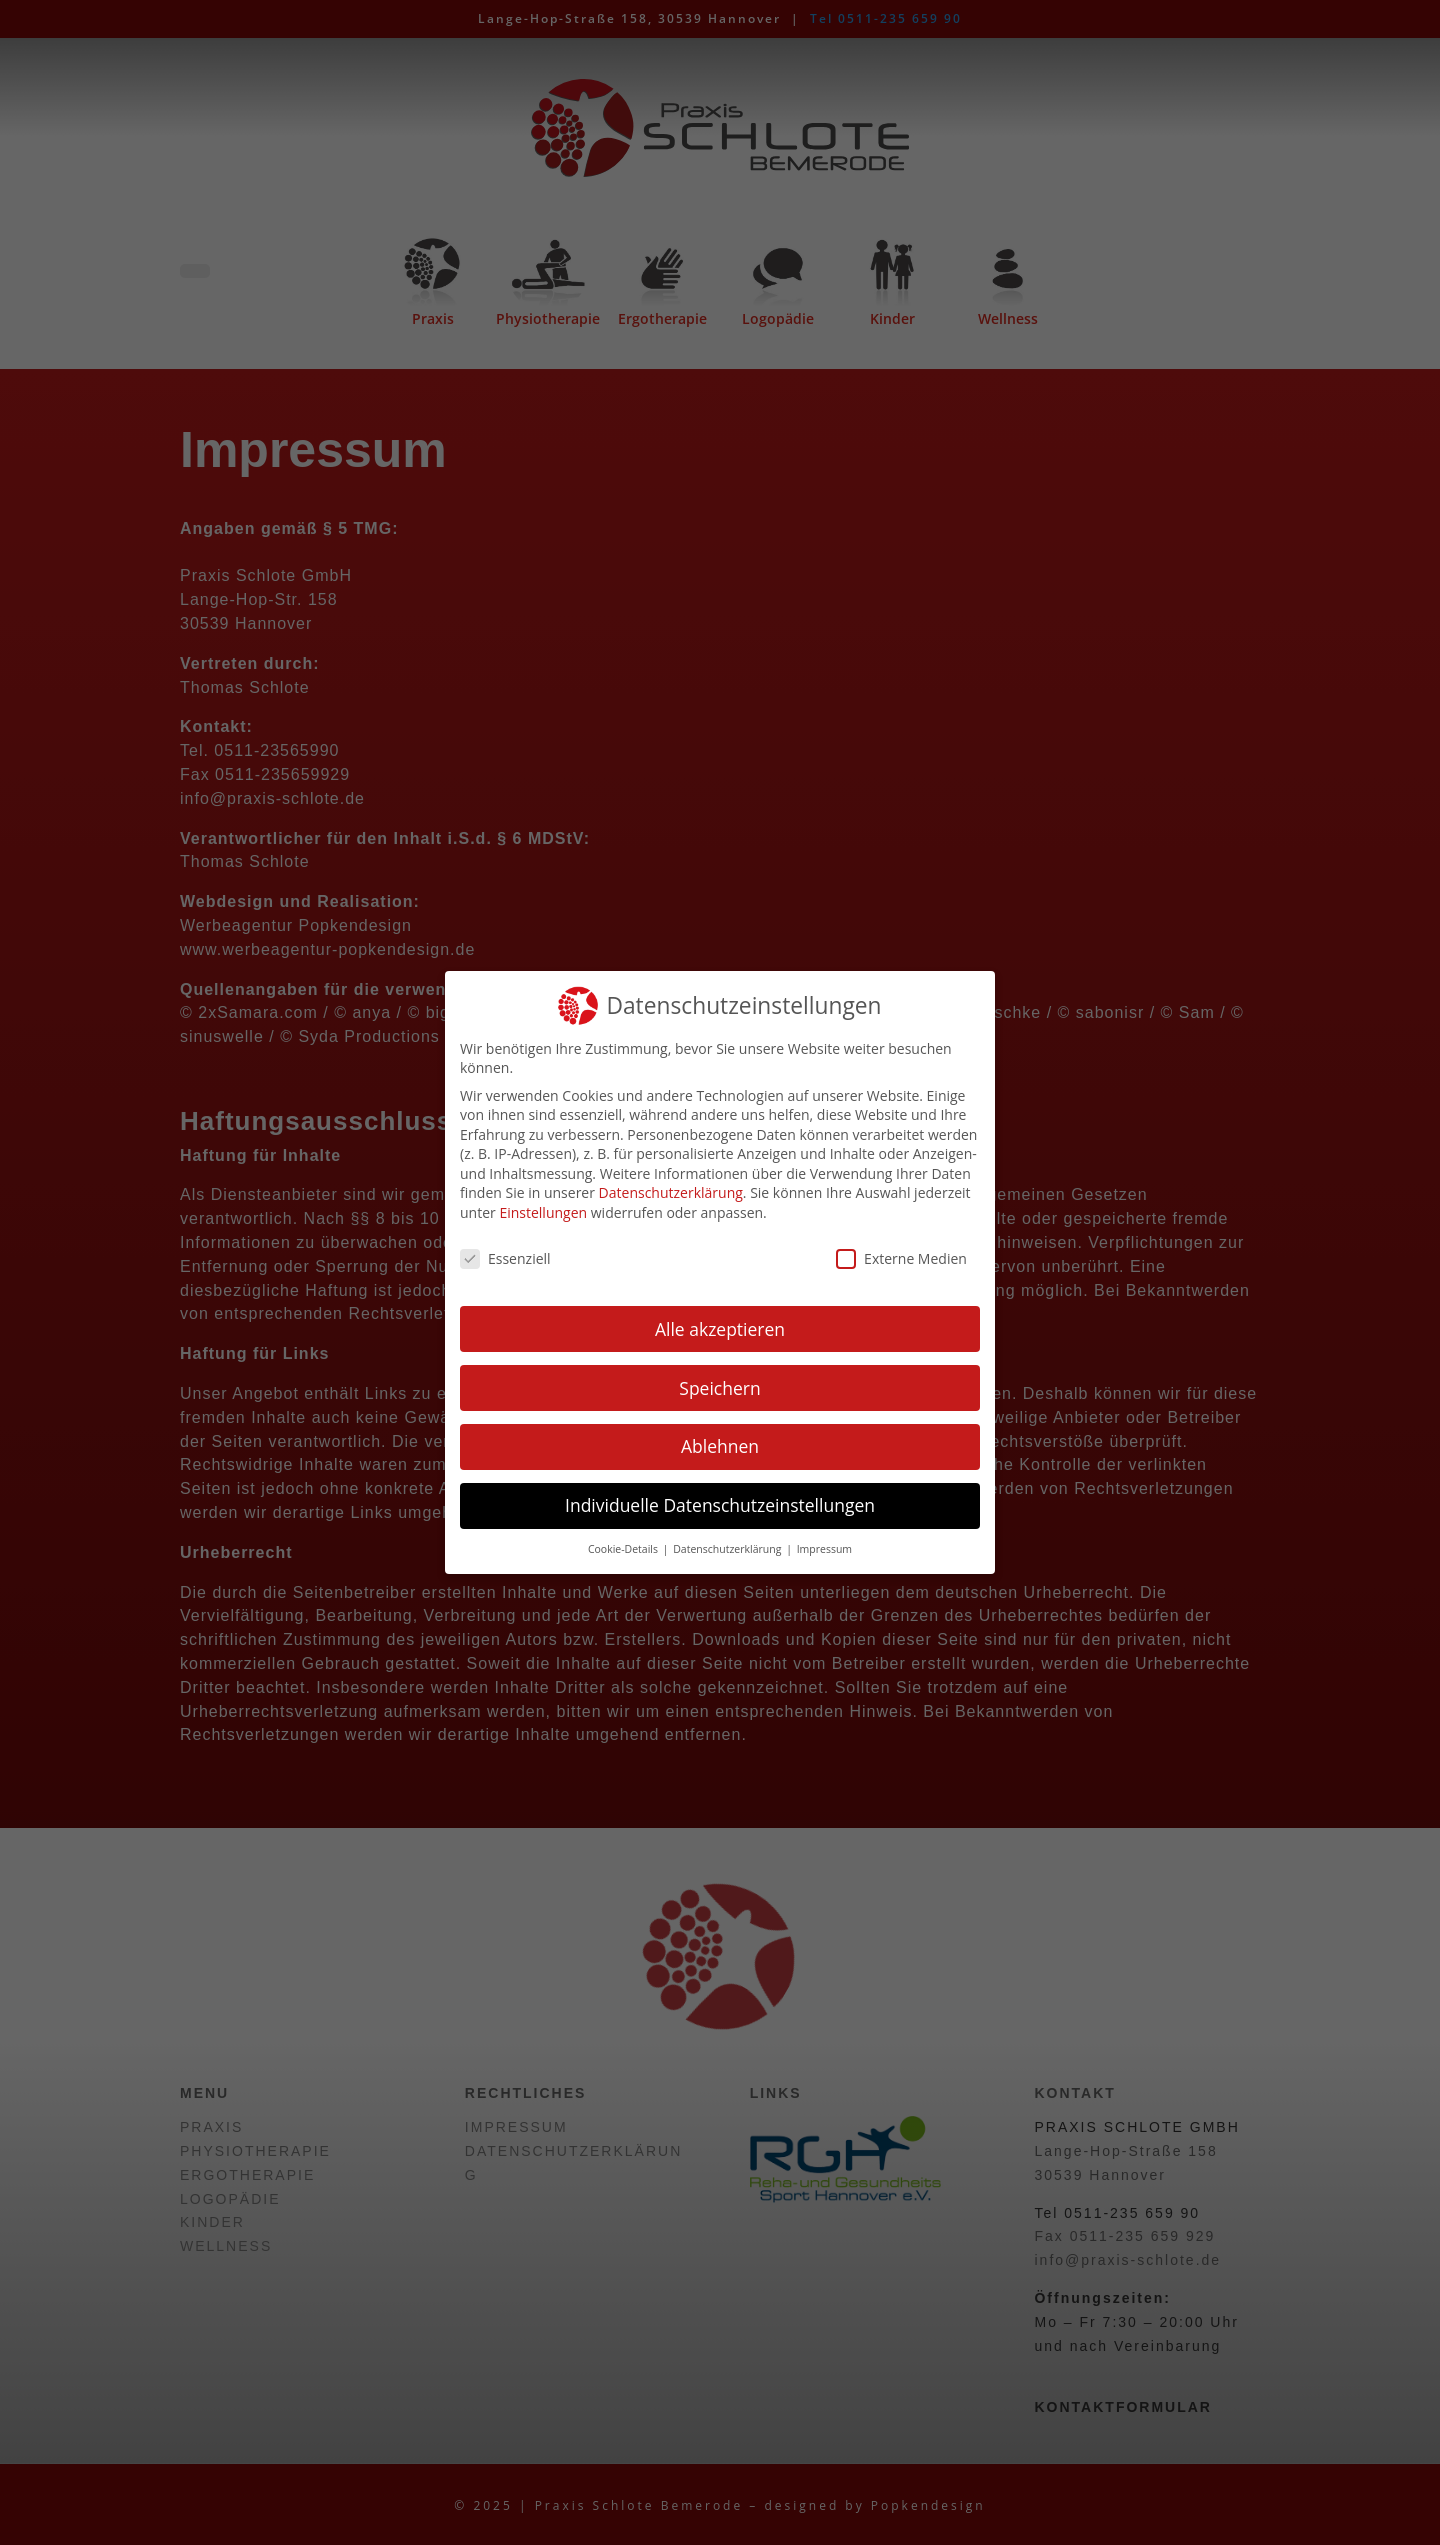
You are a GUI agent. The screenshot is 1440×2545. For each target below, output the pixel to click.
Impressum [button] (824, 1549)
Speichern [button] (719, 1388)
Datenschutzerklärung (671, 1192)
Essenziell (505, 1258)
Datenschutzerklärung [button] (728, 1549)
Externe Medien (901, 1258)
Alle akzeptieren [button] (720, 1329)
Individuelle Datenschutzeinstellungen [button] (720, 1505)
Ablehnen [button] (720, 1446)
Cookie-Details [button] (624, 1549)
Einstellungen (543, 1212)
